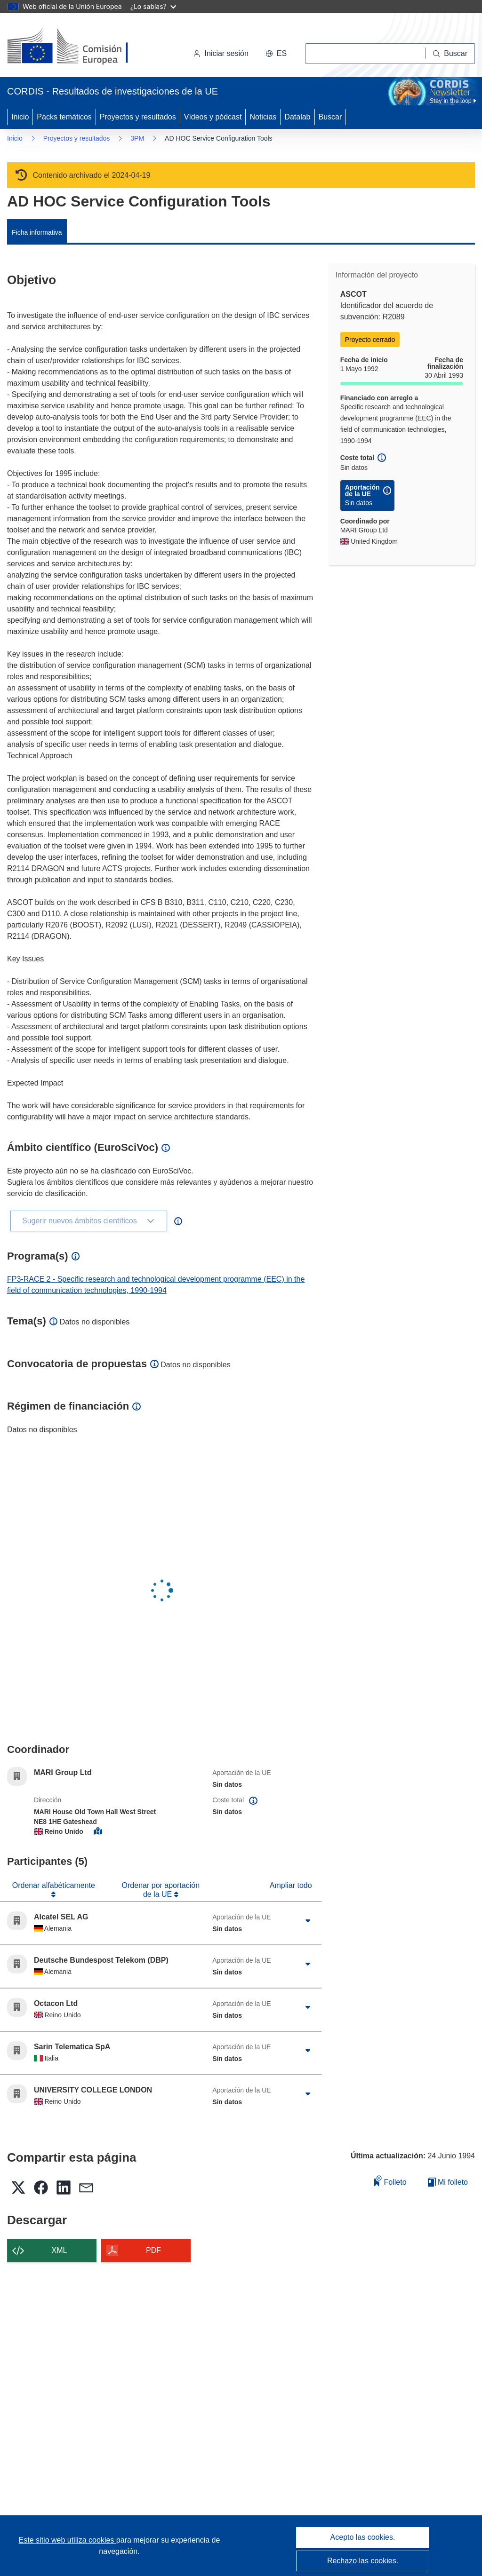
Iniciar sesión (220, 53)
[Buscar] (450, 53)
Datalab (297, 117)
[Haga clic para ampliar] (308, 1920)
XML (59, 2250)
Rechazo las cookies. (362, 2561)
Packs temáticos (64, 117)
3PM (137, 138)
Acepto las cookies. (362, 2537)
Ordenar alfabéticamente (53, 1885)
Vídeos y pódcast (213, 117)
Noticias (262, 117)
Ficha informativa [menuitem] (37, 232)
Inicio (20, 117)
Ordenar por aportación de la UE (161, 1889)
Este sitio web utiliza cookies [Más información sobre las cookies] (67, 2540)
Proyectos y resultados (138, 117)
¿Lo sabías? (153, 6)
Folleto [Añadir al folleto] (390, 2180)
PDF (153, 2250)
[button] (276, 53)
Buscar (330, 117)
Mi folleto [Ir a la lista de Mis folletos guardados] (448, 2182)
